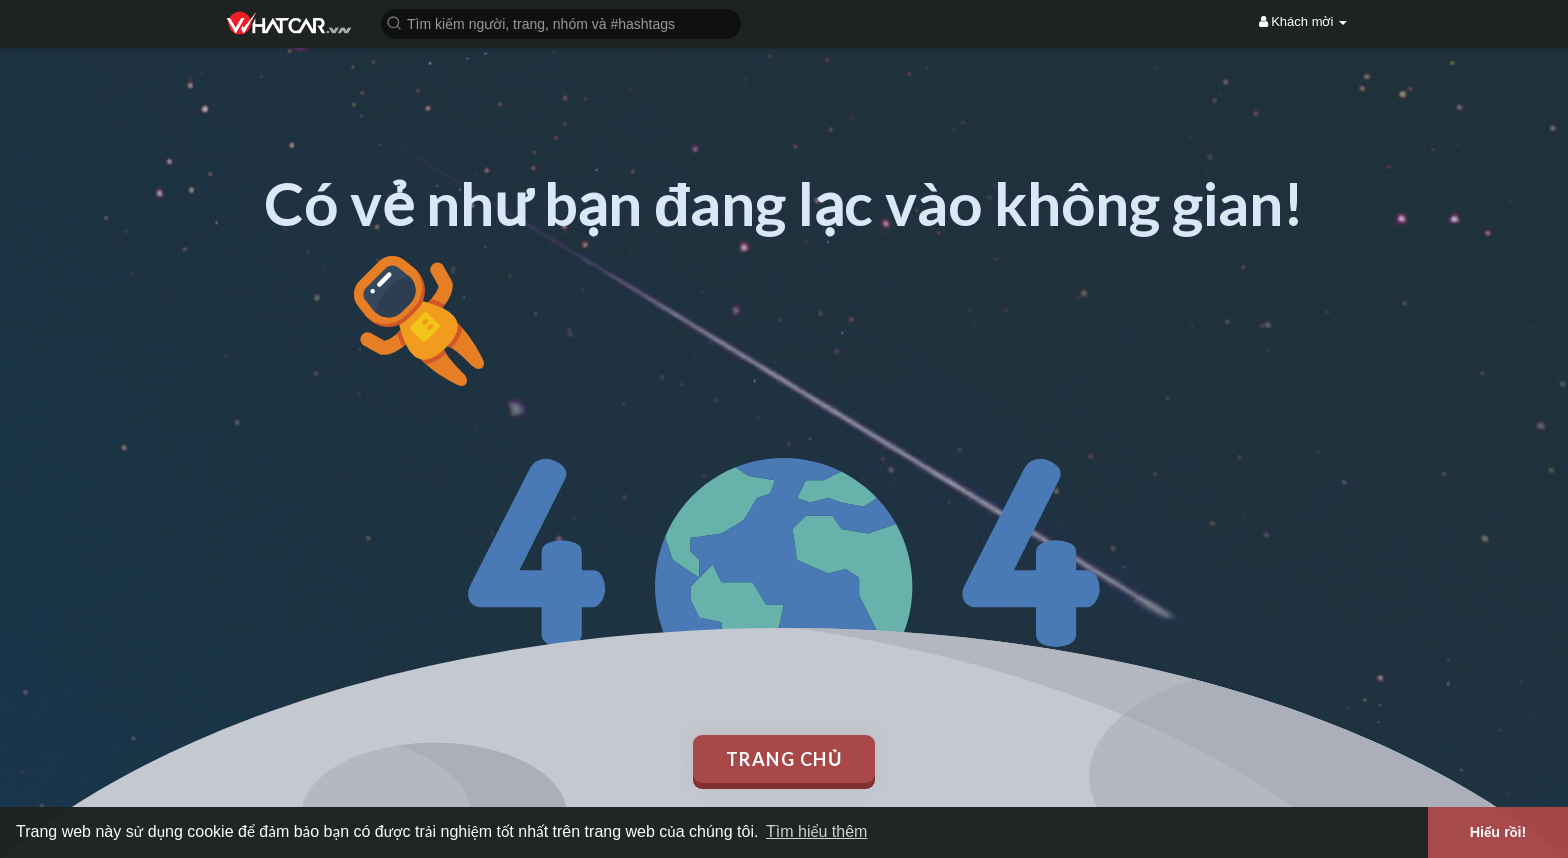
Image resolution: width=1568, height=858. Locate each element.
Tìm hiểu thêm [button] (816, 831)
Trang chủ (784, 759)
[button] (561, 22)
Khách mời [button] (1303, 21)
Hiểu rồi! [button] (1498, 832)
